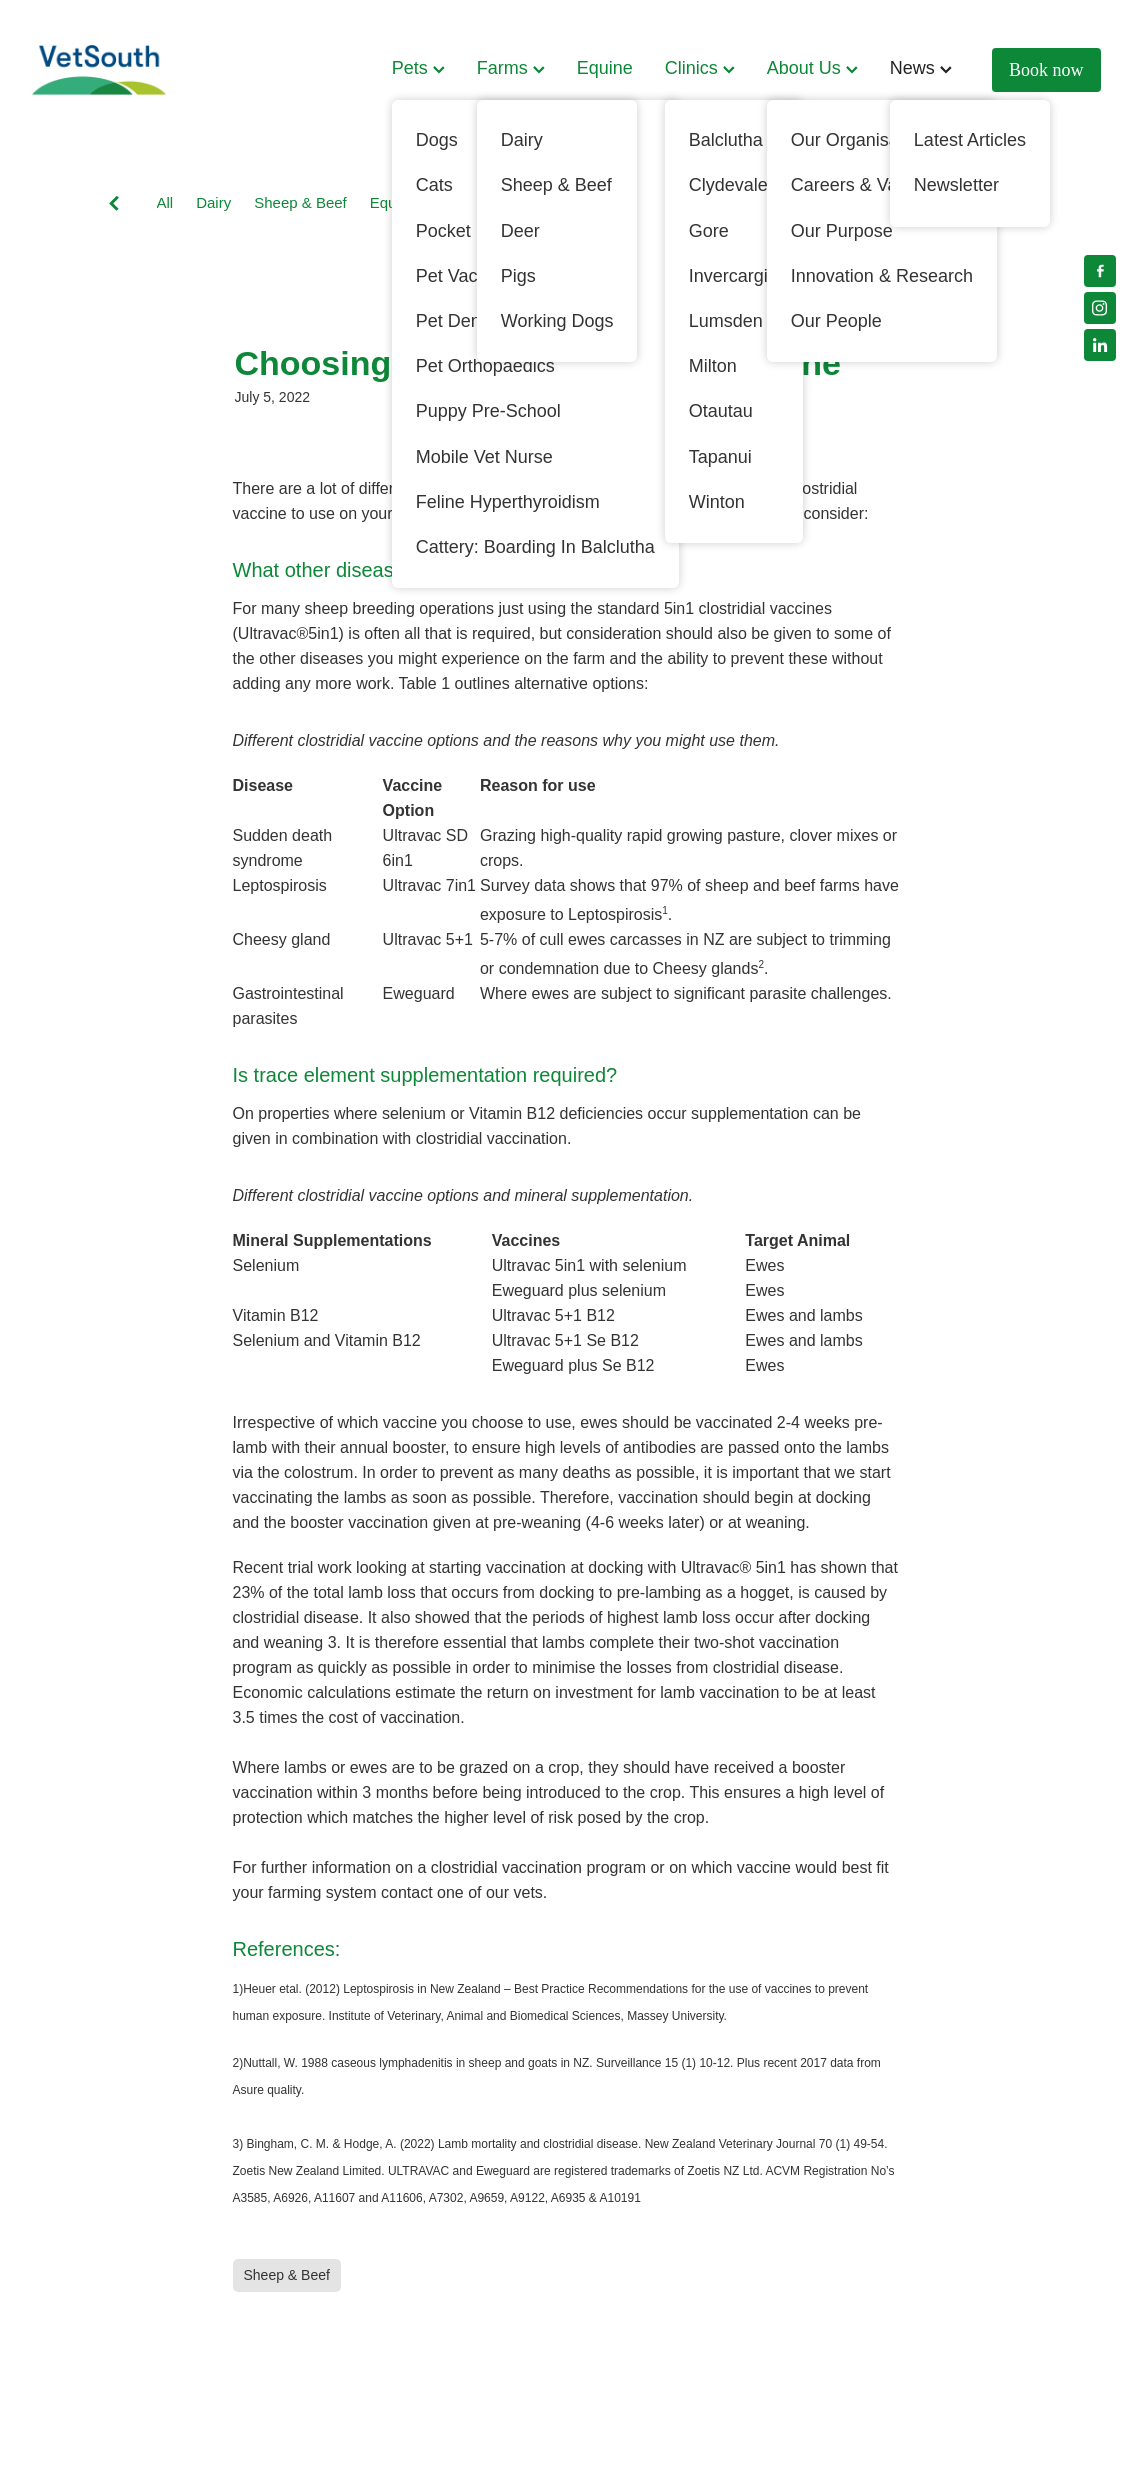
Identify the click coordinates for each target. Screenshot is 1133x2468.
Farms (511, 68)
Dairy (213, 202)
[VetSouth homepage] (139, 70)
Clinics (700, 68)
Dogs (510, 202)
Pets (418, 68)
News (921, 68)
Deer (683, 202)
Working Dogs (598, 202)
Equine (605, 68)
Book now (1046, 70)
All (165, 202)
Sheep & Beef (300, 202)
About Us (812, 68)
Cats (738, 202)
